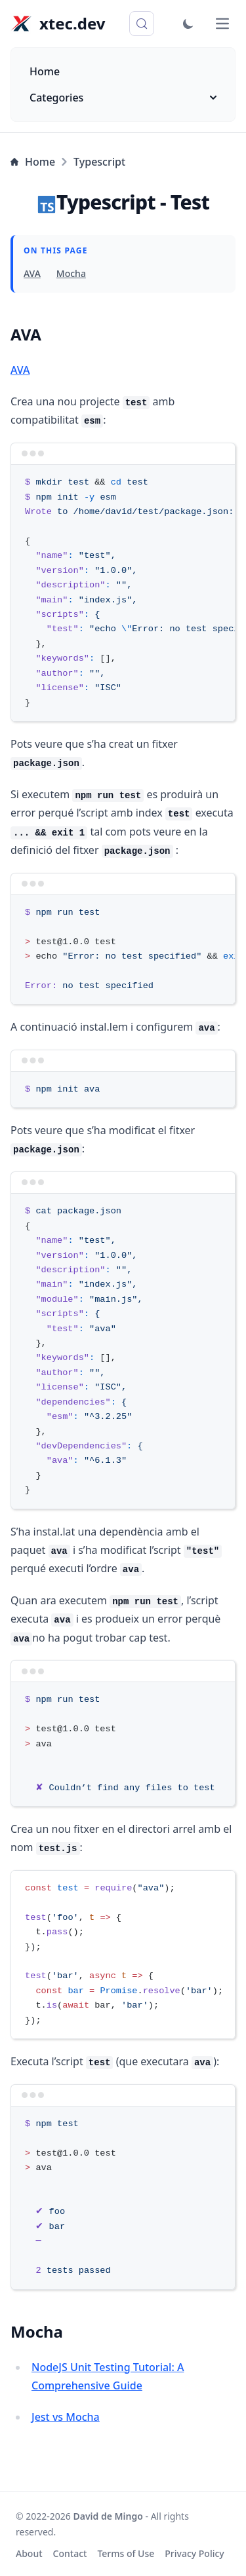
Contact (70, 2553)
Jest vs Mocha (65, 2417)
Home (45, 71)
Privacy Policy (194, 2553)
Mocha (71, 273)
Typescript (99, 162)
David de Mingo (108, 2516)
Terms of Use (125, 2553)
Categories (123, 97)
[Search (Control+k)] (141, 23)
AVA (32, 273)
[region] (123, 593)
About (29, 2553)
